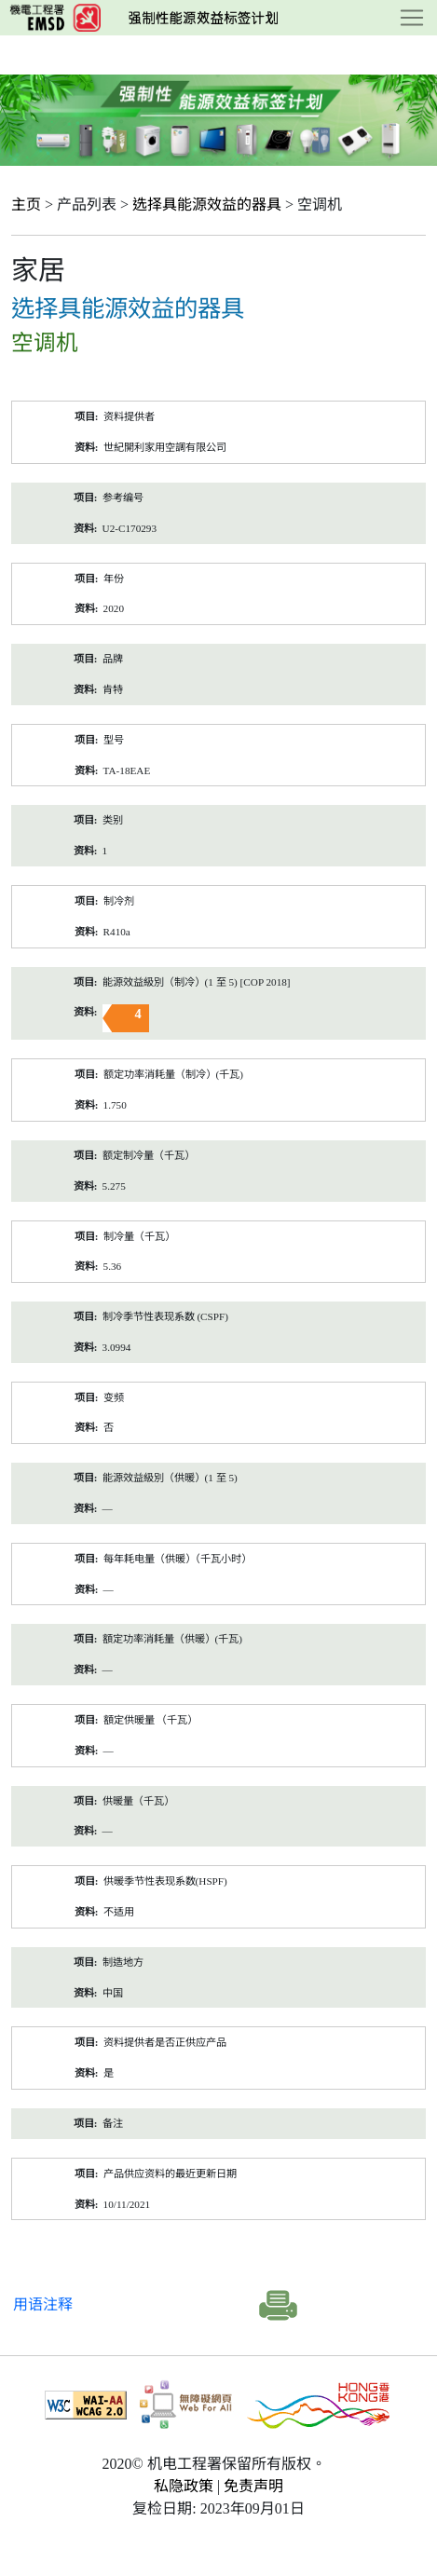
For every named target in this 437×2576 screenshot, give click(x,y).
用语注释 (43, 2304)
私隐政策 (183, 2486)
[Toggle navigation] (412, 17)
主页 (26, 204)
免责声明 (253, 2486)
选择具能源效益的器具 (206, 204)
